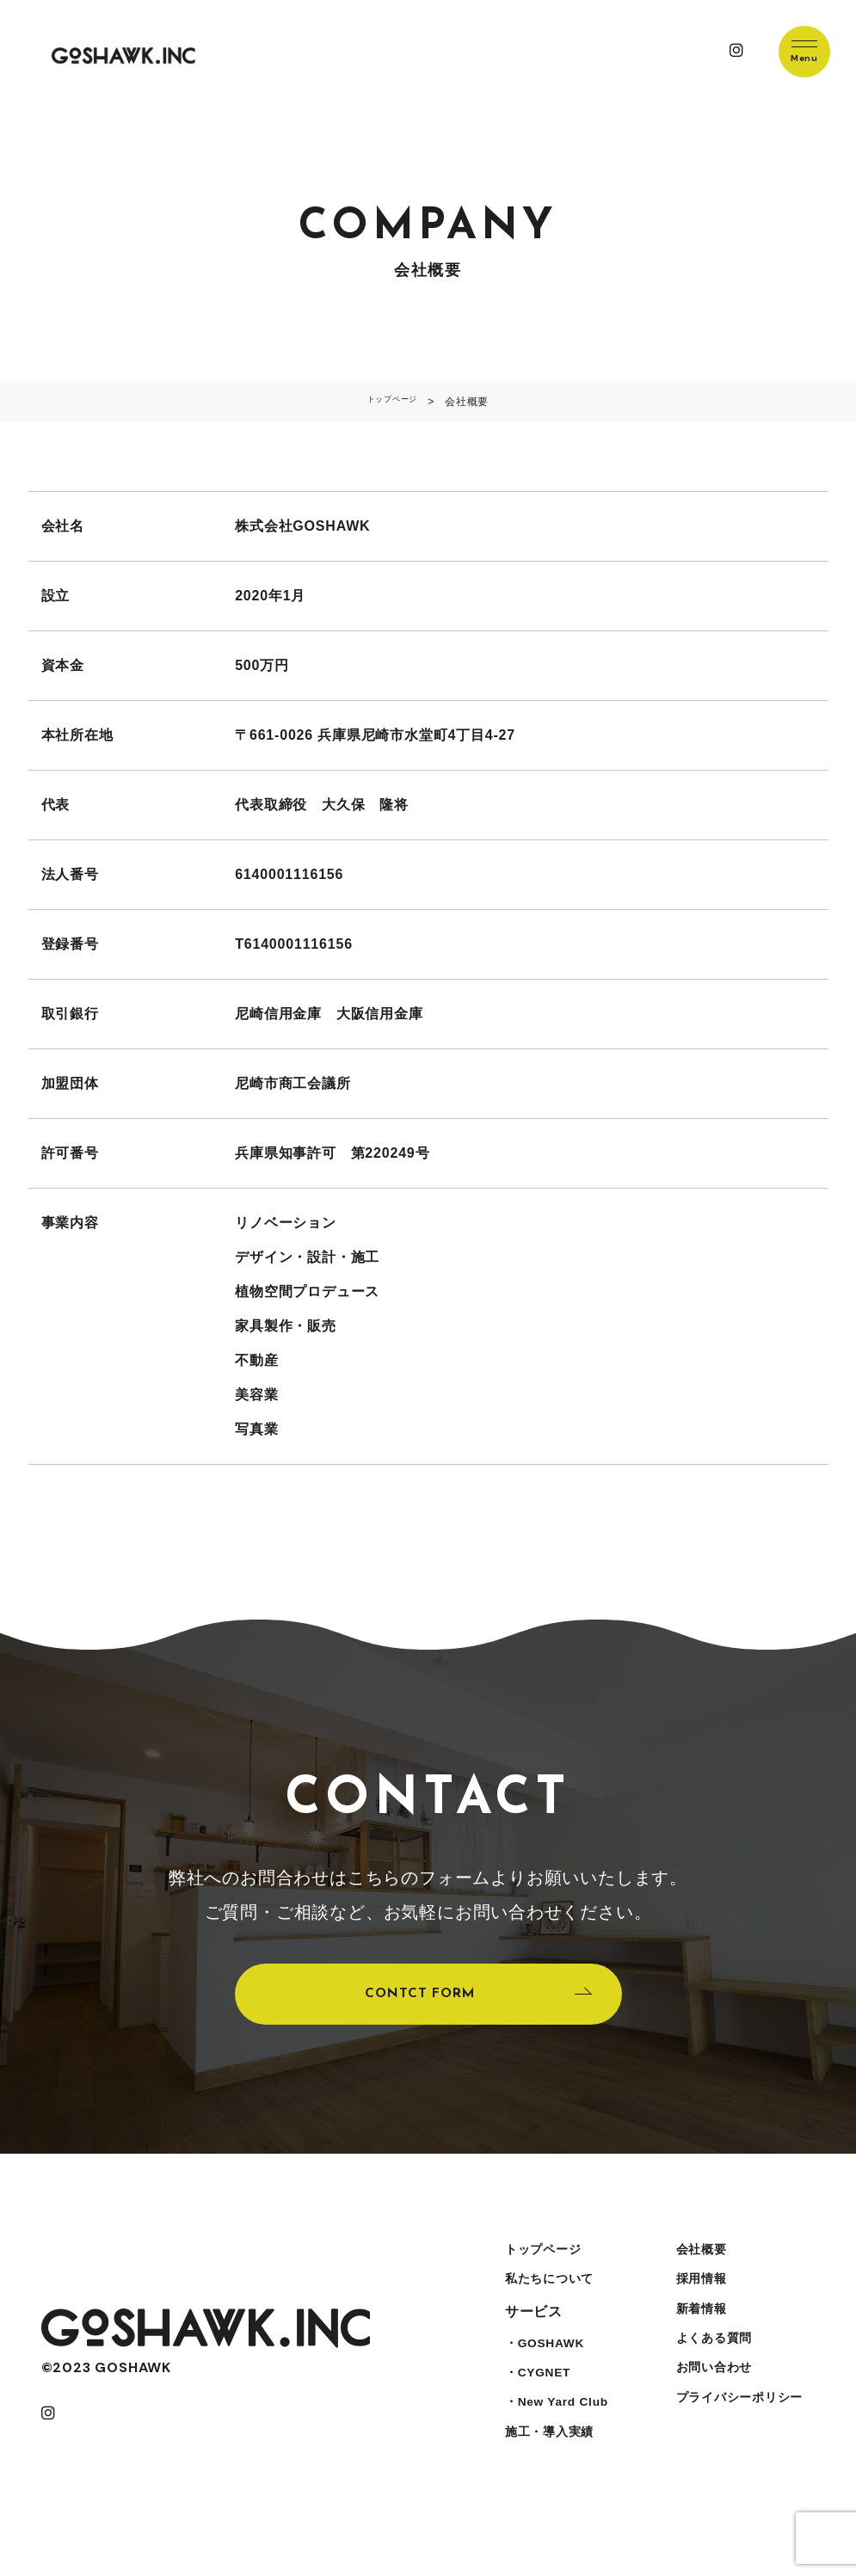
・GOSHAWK (542, 2373)
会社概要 (695, 2270)
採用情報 (695, 2304)
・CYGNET (534, 2408)
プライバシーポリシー (739, 2442)
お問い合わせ (710, 2408)
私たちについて (547, 2304)
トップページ (539, 2270)
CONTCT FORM (417, 2003)
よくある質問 (710, 2373)
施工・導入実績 (547, 2476)
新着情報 (695, 2339)
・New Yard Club (556, 2442)
